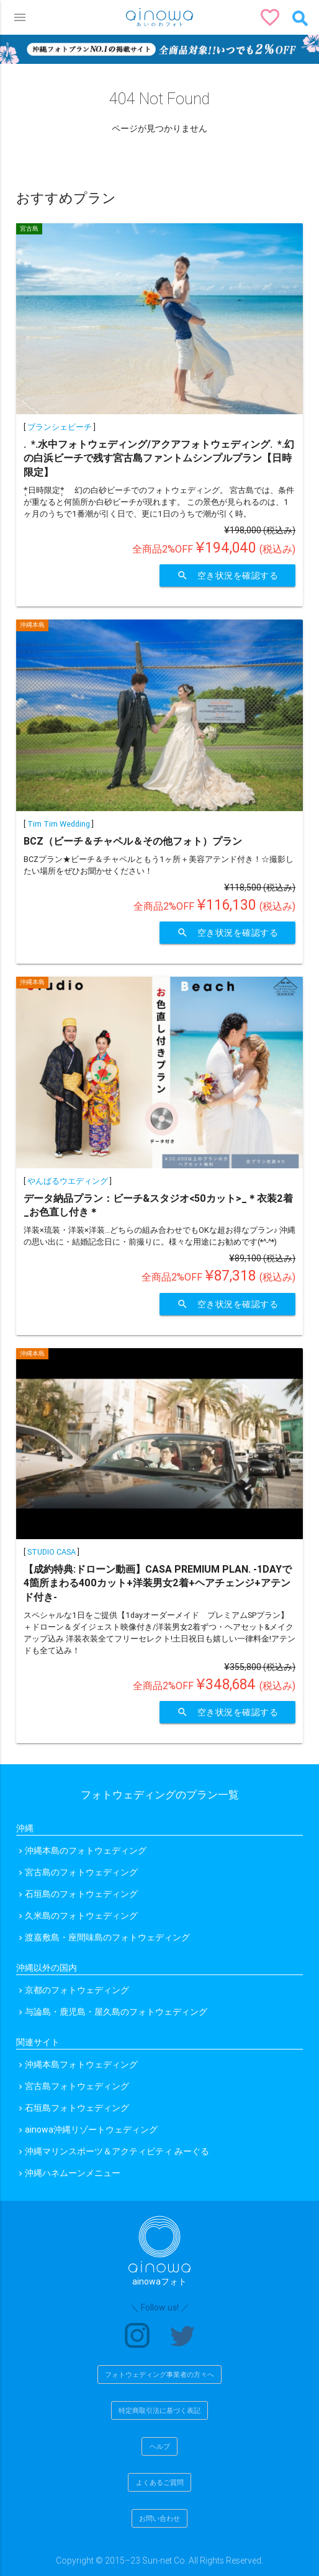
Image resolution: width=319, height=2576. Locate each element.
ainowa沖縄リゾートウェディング (91, 2129)
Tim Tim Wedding (58, 824)
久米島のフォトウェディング (81, 1915)
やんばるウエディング (67, 1181)
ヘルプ (160, 2446)
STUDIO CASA (51, 1552)
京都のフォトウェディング (77, 1990)
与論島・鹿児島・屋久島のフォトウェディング (116, 2011)
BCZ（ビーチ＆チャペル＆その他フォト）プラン (133, 841)
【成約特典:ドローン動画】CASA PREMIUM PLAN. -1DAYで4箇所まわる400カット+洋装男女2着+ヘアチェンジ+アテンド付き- (158, 1583)
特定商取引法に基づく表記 (159, 2410)
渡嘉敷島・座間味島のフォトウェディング (107, 1937)
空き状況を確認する (228, 575)
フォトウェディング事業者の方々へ (159, 2374)
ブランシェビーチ (59, 427)
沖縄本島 (32, 625)
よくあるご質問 (160, 2482)
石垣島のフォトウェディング (81, 1893)
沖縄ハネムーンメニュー (72, 2172)
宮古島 (29, 228)
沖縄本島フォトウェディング (81, 2064)
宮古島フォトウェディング (77, 2086)
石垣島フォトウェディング (77, 2107)
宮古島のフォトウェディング (81, 1872)
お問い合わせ (159, 2518)
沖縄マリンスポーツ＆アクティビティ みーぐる (117, 2151)
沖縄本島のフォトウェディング (85, 1850)
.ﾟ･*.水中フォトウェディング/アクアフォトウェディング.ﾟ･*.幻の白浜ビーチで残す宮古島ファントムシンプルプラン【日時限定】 (159, 458)
